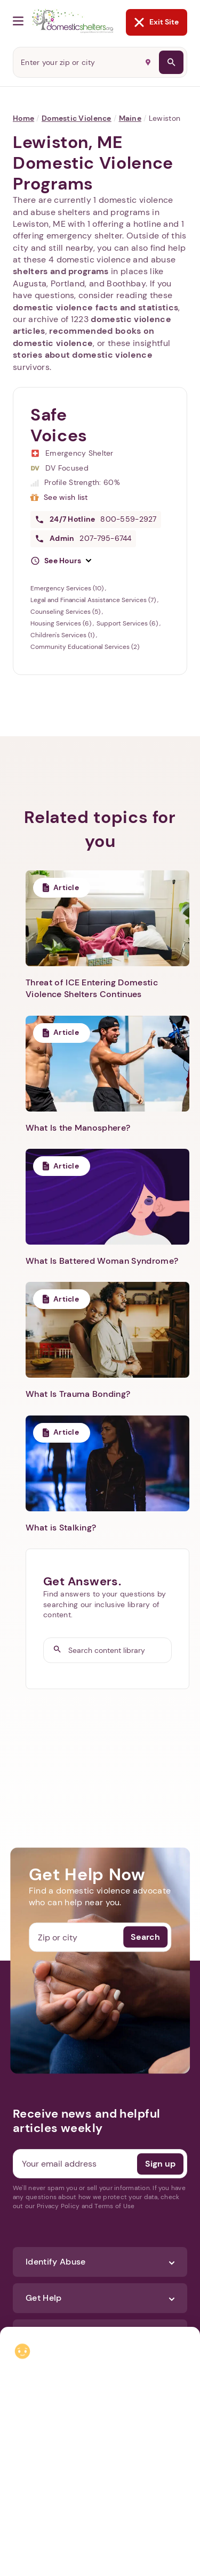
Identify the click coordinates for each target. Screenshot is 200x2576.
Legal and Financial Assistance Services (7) (93, 600)
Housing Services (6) (61, 623)
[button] (60, 561)
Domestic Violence (76, 118)
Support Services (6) (128, 623)
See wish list (66, 497)
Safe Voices (58, 425)
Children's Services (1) (63, 635)
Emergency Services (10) (67, 588)
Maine (130, 118)
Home (23, 118)
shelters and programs (61, 271)
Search (145, 1937)
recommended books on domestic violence (84, 336)
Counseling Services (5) (66, 611)
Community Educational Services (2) (84, 647)
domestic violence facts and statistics (95, 307)
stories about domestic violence (83, 354)
